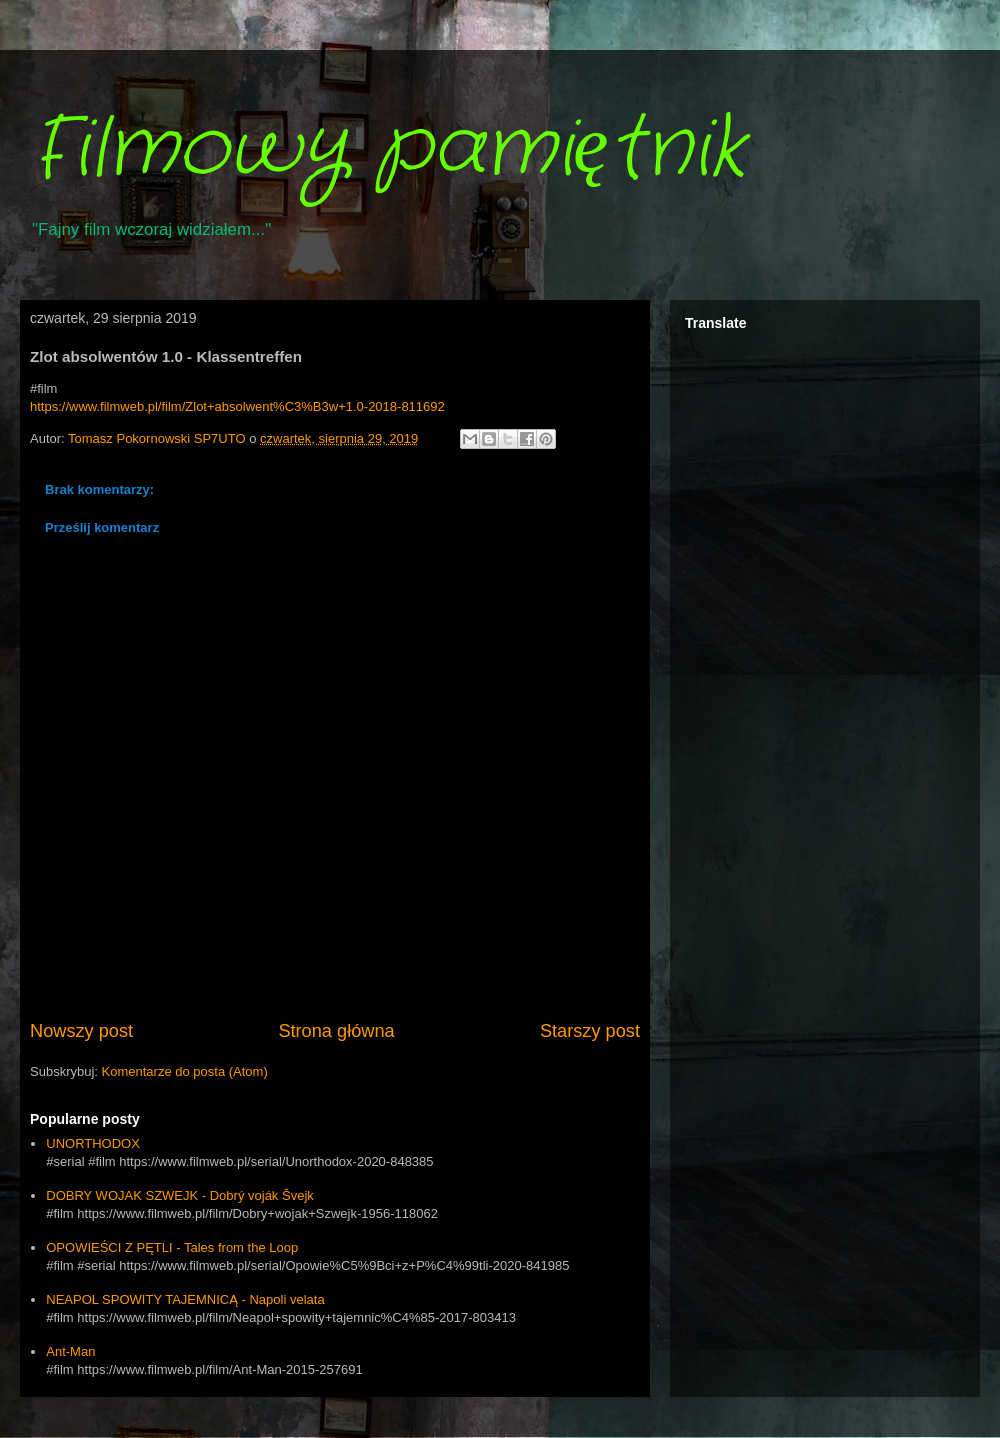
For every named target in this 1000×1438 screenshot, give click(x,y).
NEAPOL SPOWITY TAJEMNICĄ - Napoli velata (185, 1299)
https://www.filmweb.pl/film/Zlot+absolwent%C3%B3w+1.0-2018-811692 (237, 406)
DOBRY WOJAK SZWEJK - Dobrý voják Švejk (180, 1195)
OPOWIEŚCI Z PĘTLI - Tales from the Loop (172, 1247)
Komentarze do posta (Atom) (185, 1071)
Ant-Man (70, 1351)
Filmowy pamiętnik (387, 150)
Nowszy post (81, 1031)
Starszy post (590, 1031)
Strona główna (336, 1031)
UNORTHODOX (93, 1143)
